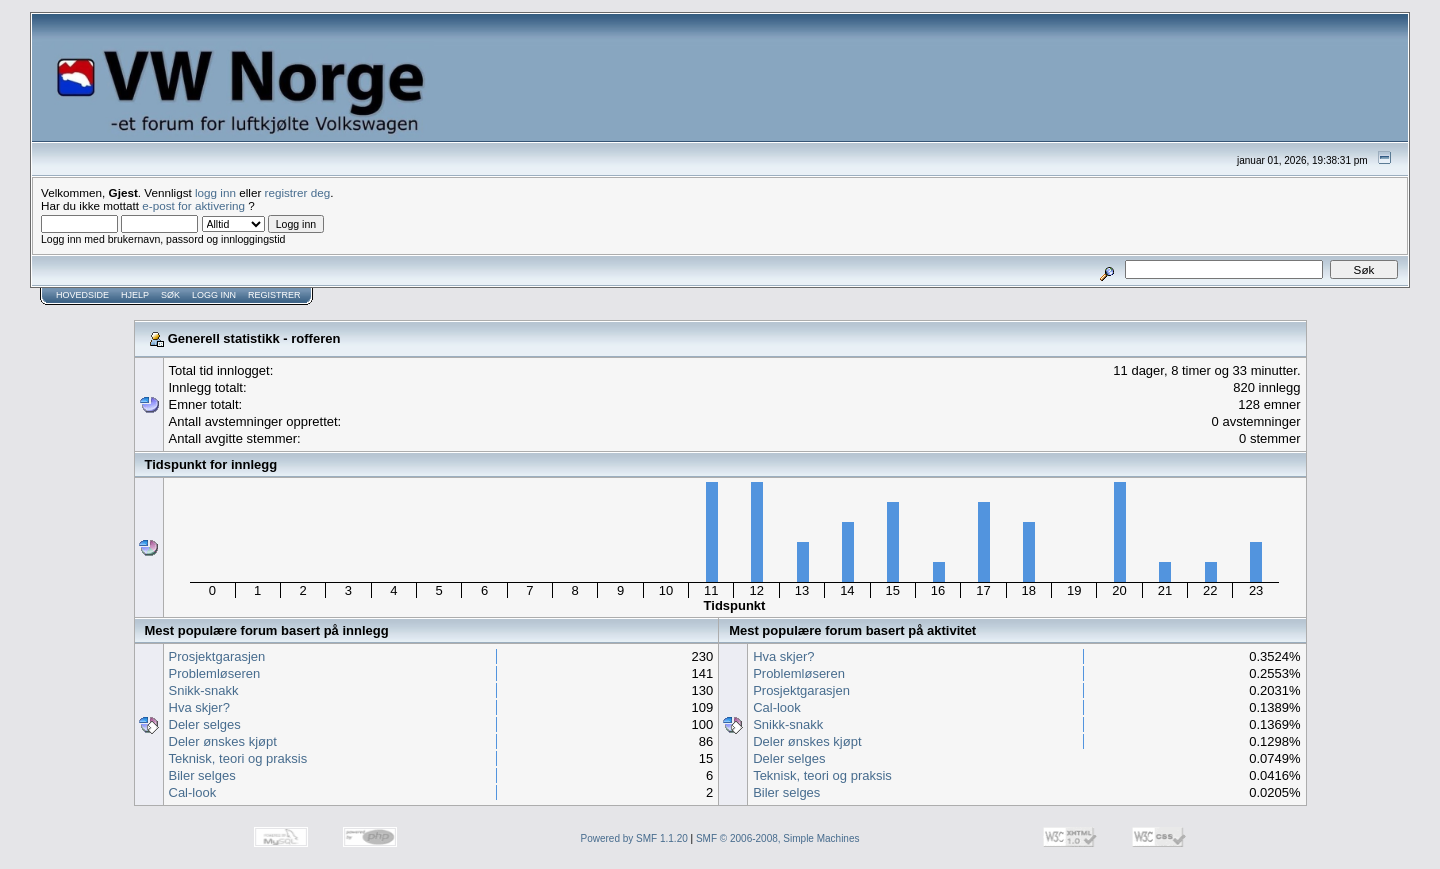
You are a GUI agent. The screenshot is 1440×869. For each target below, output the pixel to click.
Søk (170, 295)
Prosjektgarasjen (217, 656)
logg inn (215, 192)
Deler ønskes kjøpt (223, 741)
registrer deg (298, 192)
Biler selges (202, 775)
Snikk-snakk (204, 690)
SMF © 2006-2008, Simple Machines (778, 838)
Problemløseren (215, 673)
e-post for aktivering (193, 205)
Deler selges (205, 724)
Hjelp (135, 295)
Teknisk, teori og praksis (238, 758)
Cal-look (193, 792)
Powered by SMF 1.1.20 (634, 838)
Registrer (274, 295)
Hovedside (82, 295)
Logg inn (214, 295)
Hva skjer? (199, 707)
